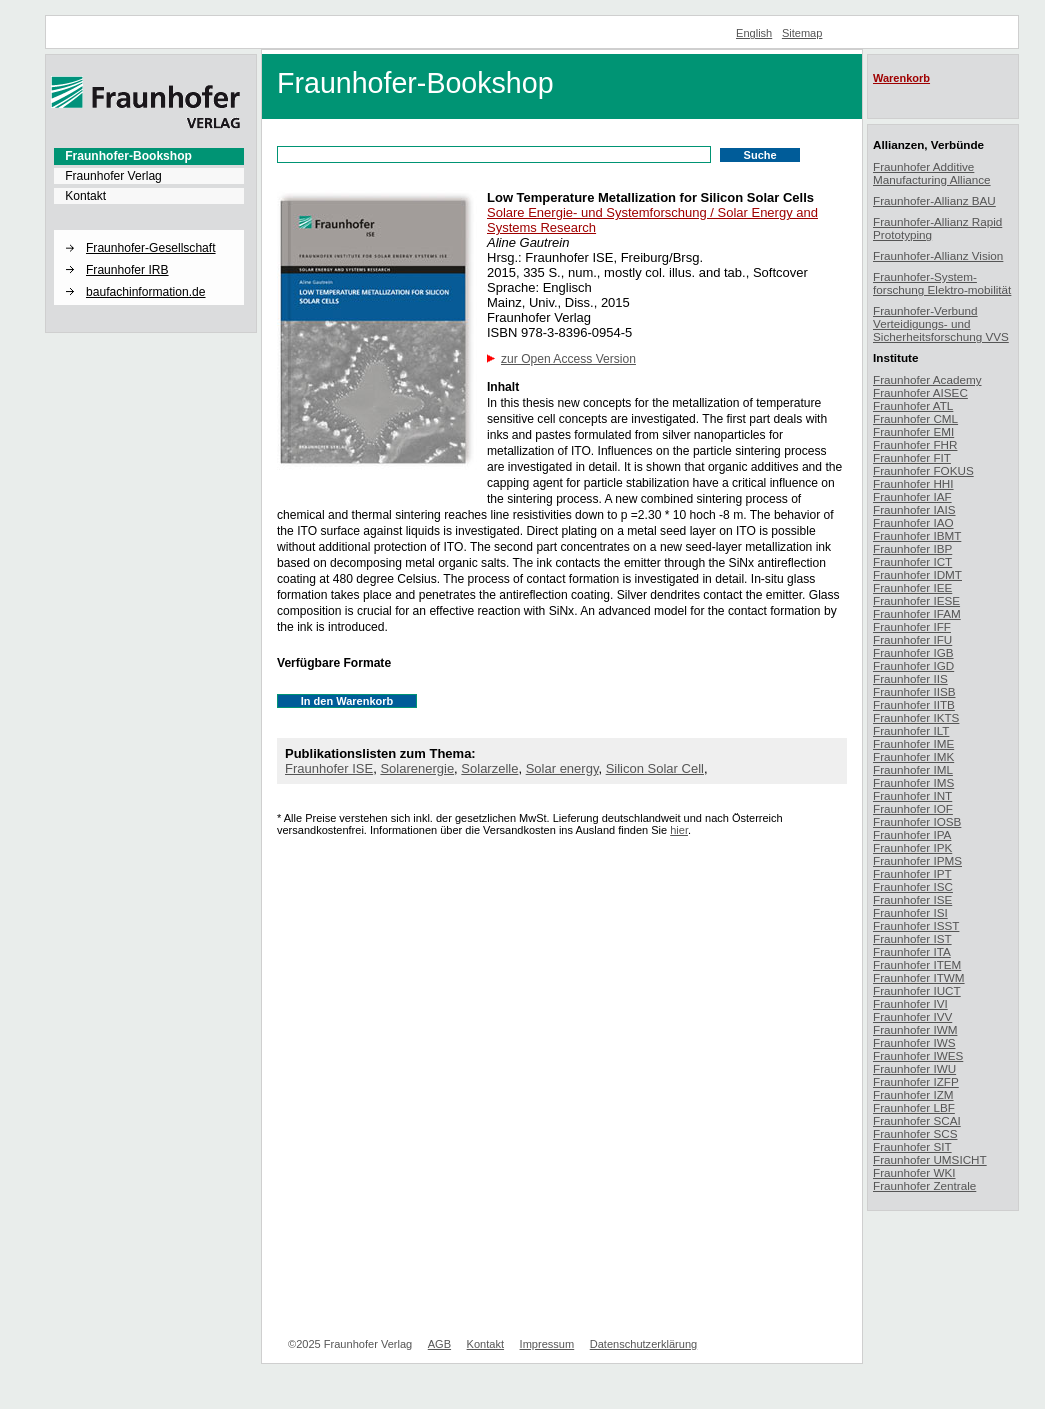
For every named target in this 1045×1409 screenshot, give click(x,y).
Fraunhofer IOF (913, 808)
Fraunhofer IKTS (916, 717)
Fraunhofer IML (913, 769)
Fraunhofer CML (915, 418)
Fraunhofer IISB (914, 691)
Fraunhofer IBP (912, 548)
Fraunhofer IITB (914, 704)
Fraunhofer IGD (913, 665)
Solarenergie (417, 768)
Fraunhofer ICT (912, 561)
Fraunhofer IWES (918, 1055)
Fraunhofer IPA (912, 834)
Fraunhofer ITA (912, 951)
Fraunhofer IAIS (914, 509)
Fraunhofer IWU (914, 1068)
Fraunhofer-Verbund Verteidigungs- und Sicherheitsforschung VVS (941, 323)
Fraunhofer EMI (913, 431)
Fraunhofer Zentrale (924, 1185)
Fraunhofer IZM (913, 1094)
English (754, 33)
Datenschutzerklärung (643, 1344)
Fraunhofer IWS (914, 1042)
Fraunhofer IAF (912, 496)
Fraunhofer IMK (913, 756)
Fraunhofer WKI (914, 1172)
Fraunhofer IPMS (917, 860)
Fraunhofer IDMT (917, 574)
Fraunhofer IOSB (917, 821)
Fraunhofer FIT (912, 457)
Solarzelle (489, 768)
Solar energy (562, 768)
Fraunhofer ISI (910, 912)
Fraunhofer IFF (912, 626)
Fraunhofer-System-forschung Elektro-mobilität (942, 283)
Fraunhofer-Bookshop (128, 156)
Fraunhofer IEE (912, 587)
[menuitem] (149, 156)
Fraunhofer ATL (913, 405)
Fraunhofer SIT (912, 1146)
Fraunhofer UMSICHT (930, 1159)
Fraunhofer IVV (912, 1016)
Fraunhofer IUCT (917, 990)
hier (679, 830)
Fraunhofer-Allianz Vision (938, 255)
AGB (439, 1344)
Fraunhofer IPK (912, 847)
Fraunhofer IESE (916, 600)
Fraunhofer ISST (916, 925)
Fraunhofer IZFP (916, 1081)
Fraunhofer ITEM (917, 964)
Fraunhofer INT (912, 795)
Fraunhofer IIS (910, 678)
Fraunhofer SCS (915, 1133)
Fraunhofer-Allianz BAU (934, 200)
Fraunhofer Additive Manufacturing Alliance (932, 173)
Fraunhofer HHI (913, 483)
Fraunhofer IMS (913, 782)
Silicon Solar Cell (655, 768)
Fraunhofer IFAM (917, 613)
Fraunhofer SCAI (917, 1120)
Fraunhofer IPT (912, 873)
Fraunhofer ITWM (919, 977)
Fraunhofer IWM (915, 1029)
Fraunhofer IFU (912, 639)
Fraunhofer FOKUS (923, 470)
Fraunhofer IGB (913, 652)
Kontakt (85, 196)
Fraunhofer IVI (910, 1003)
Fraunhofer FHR (915, 444)
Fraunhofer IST (912, 938)
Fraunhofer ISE (329, 768)
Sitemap (802, 33)
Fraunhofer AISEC (920, 392)
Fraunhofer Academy (927, 379)
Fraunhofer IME (913, 743)
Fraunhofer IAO (913, 522)
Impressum (547, 1344)
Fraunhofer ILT (911, 730)
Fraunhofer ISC (913, 886)
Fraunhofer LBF (914, 1107)
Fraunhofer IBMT (917, 535)
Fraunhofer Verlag (113, 176)
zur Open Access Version (568, 359)
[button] (149, 231)
